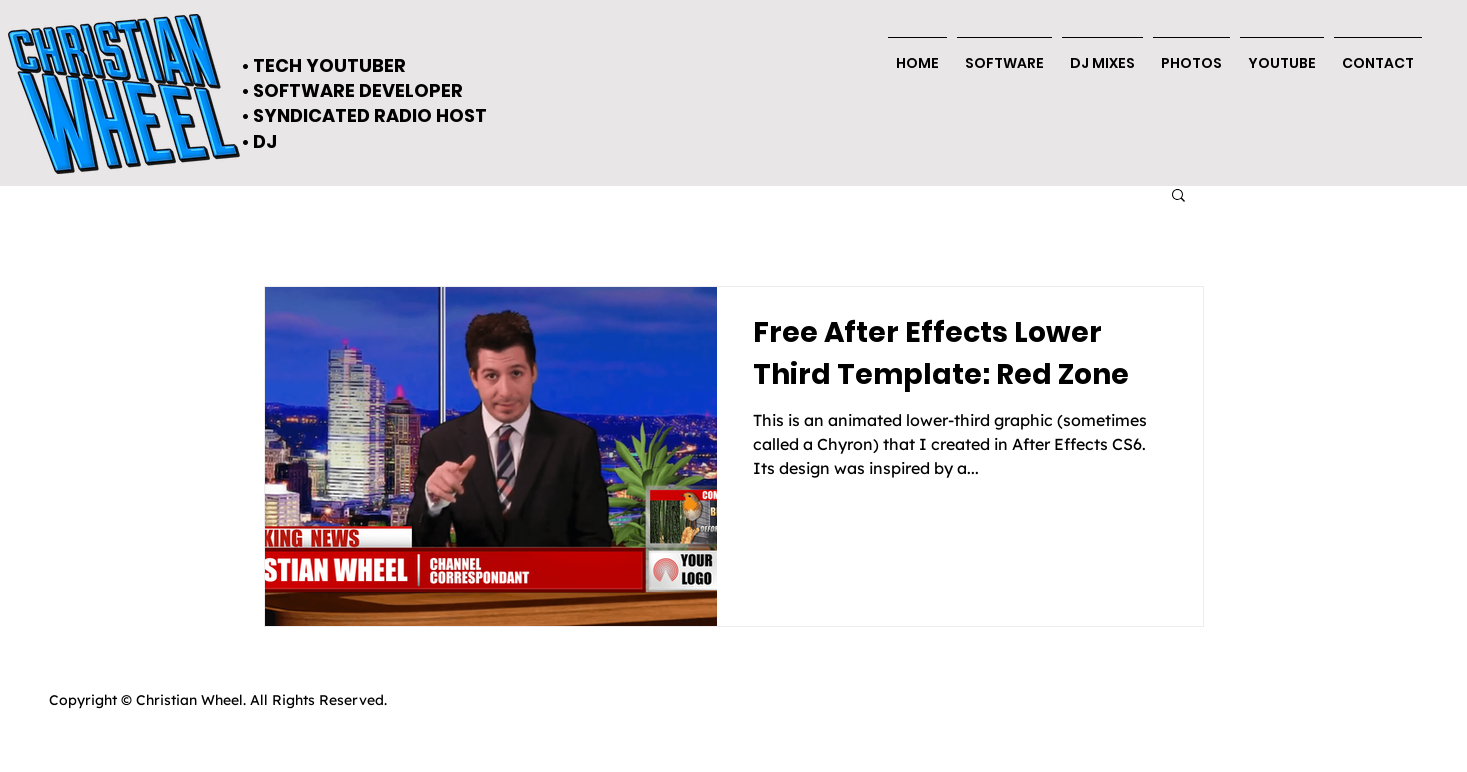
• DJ (259, 141)
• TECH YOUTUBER (324, 65)
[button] (1378, 54)
